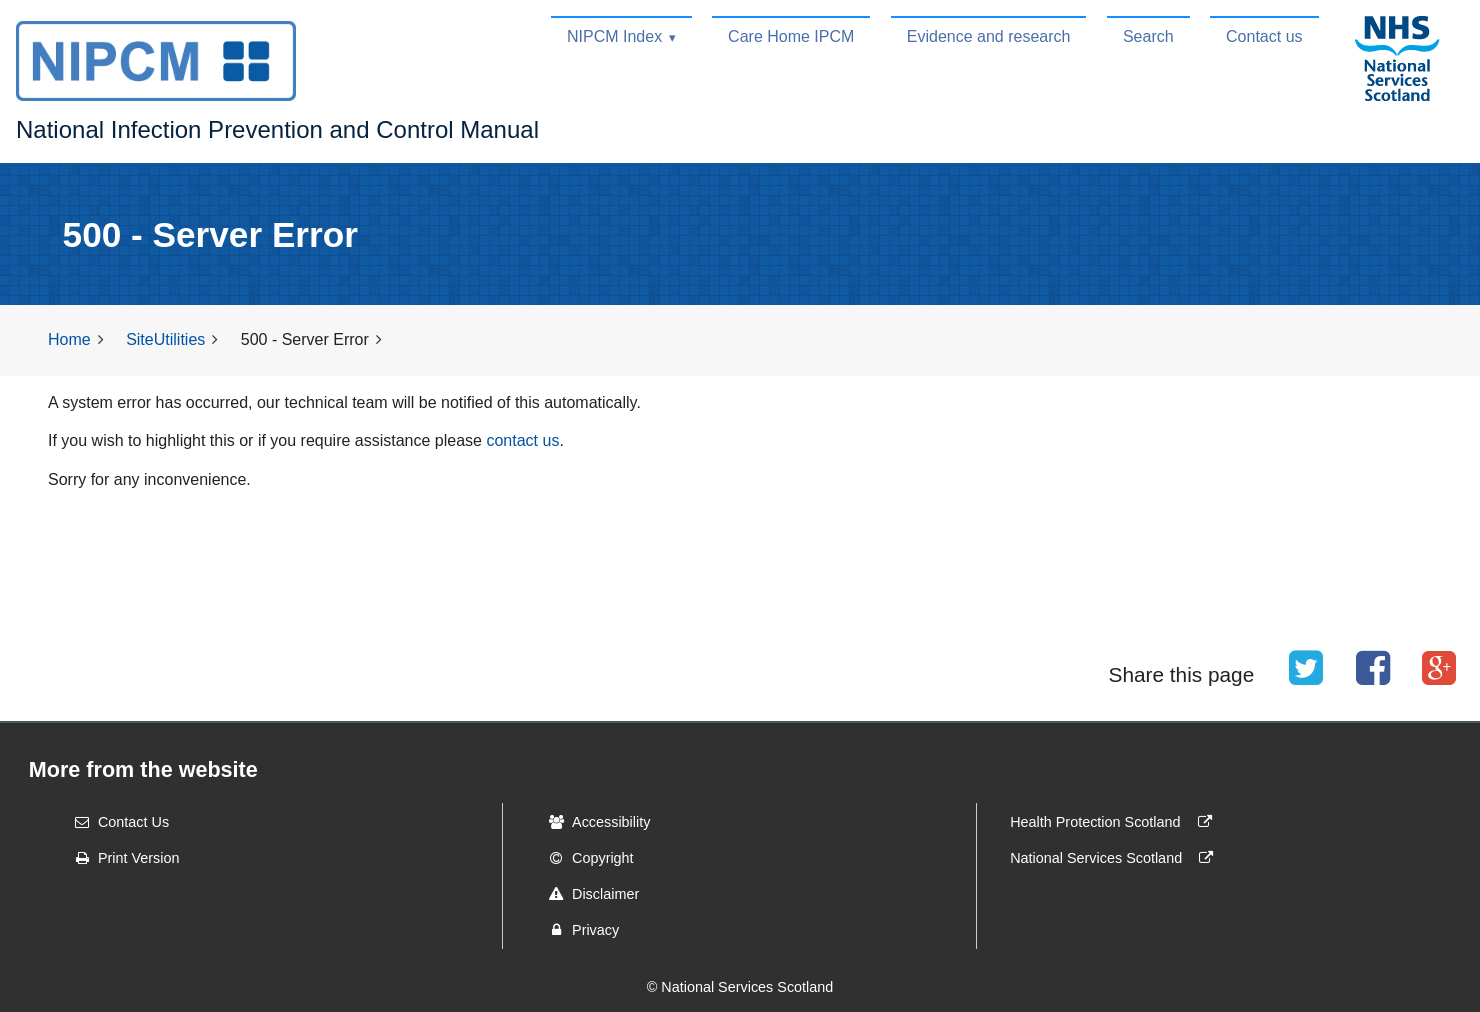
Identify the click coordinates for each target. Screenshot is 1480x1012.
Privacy (577, 930)
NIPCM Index (614, 36)
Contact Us (115, 822)
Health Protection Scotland (1115, 822)
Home (69, 339)
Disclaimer (587, 894)
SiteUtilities (165, 339)
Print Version (121, 858)
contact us (522, 440)
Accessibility (593, 822)
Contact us (1264, 36)
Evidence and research (989, 36)
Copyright (585, 858)
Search (1148, 36)
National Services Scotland (1116, 858)
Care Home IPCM (791, 36)
